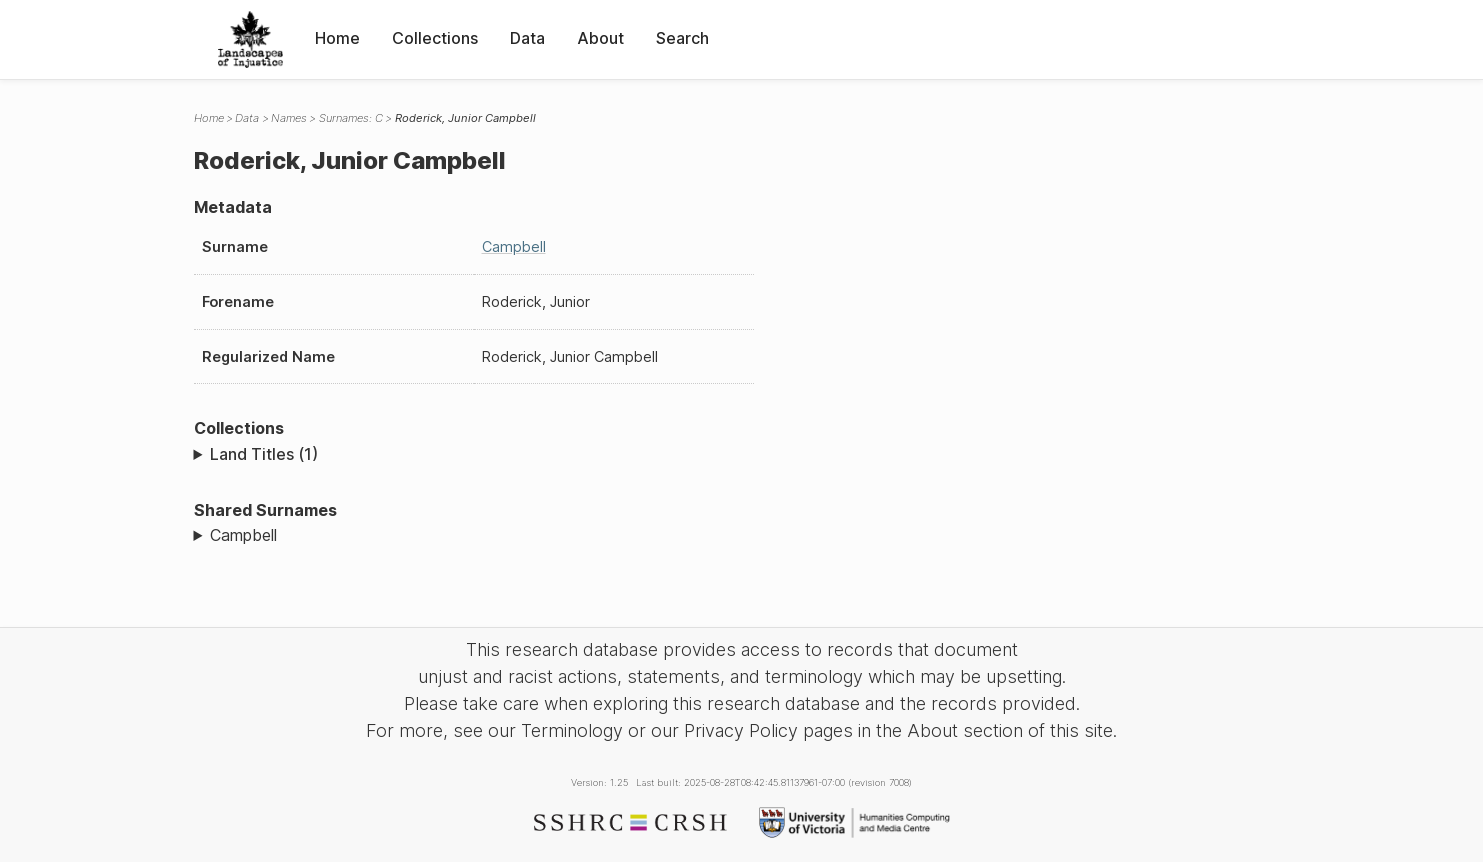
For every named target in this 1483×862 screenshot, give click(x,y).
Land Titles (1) (264, 454)
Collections (435, 38)
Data (527, 38)
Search (682, 38)
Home (337, 38)
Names (289, 118)
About (600, 38)
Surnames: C (351, 118)
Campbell (514, 246)
